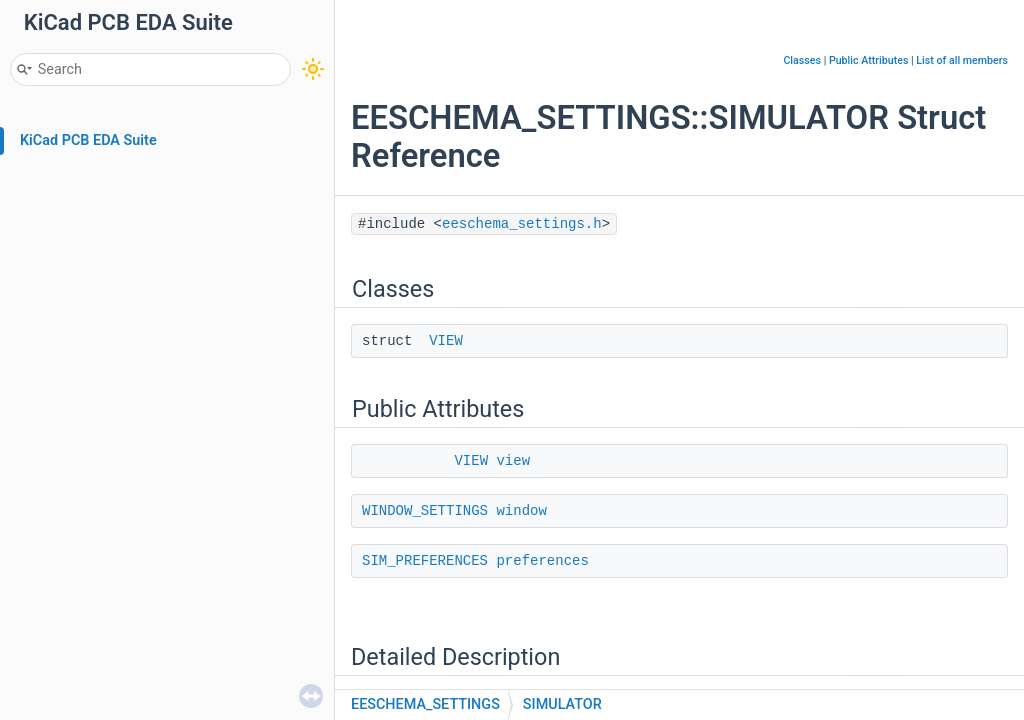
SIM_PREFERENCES (425, 561)
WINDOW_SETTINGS (425, 511)
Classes (802, 60)
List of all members (962, 60)
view (513, 461)
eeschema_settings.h (522, 224)
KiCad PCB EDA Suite (88, 140)
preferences (542, 561)
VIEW (446, 341)
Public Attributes (869, 60)
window (521, 511)
